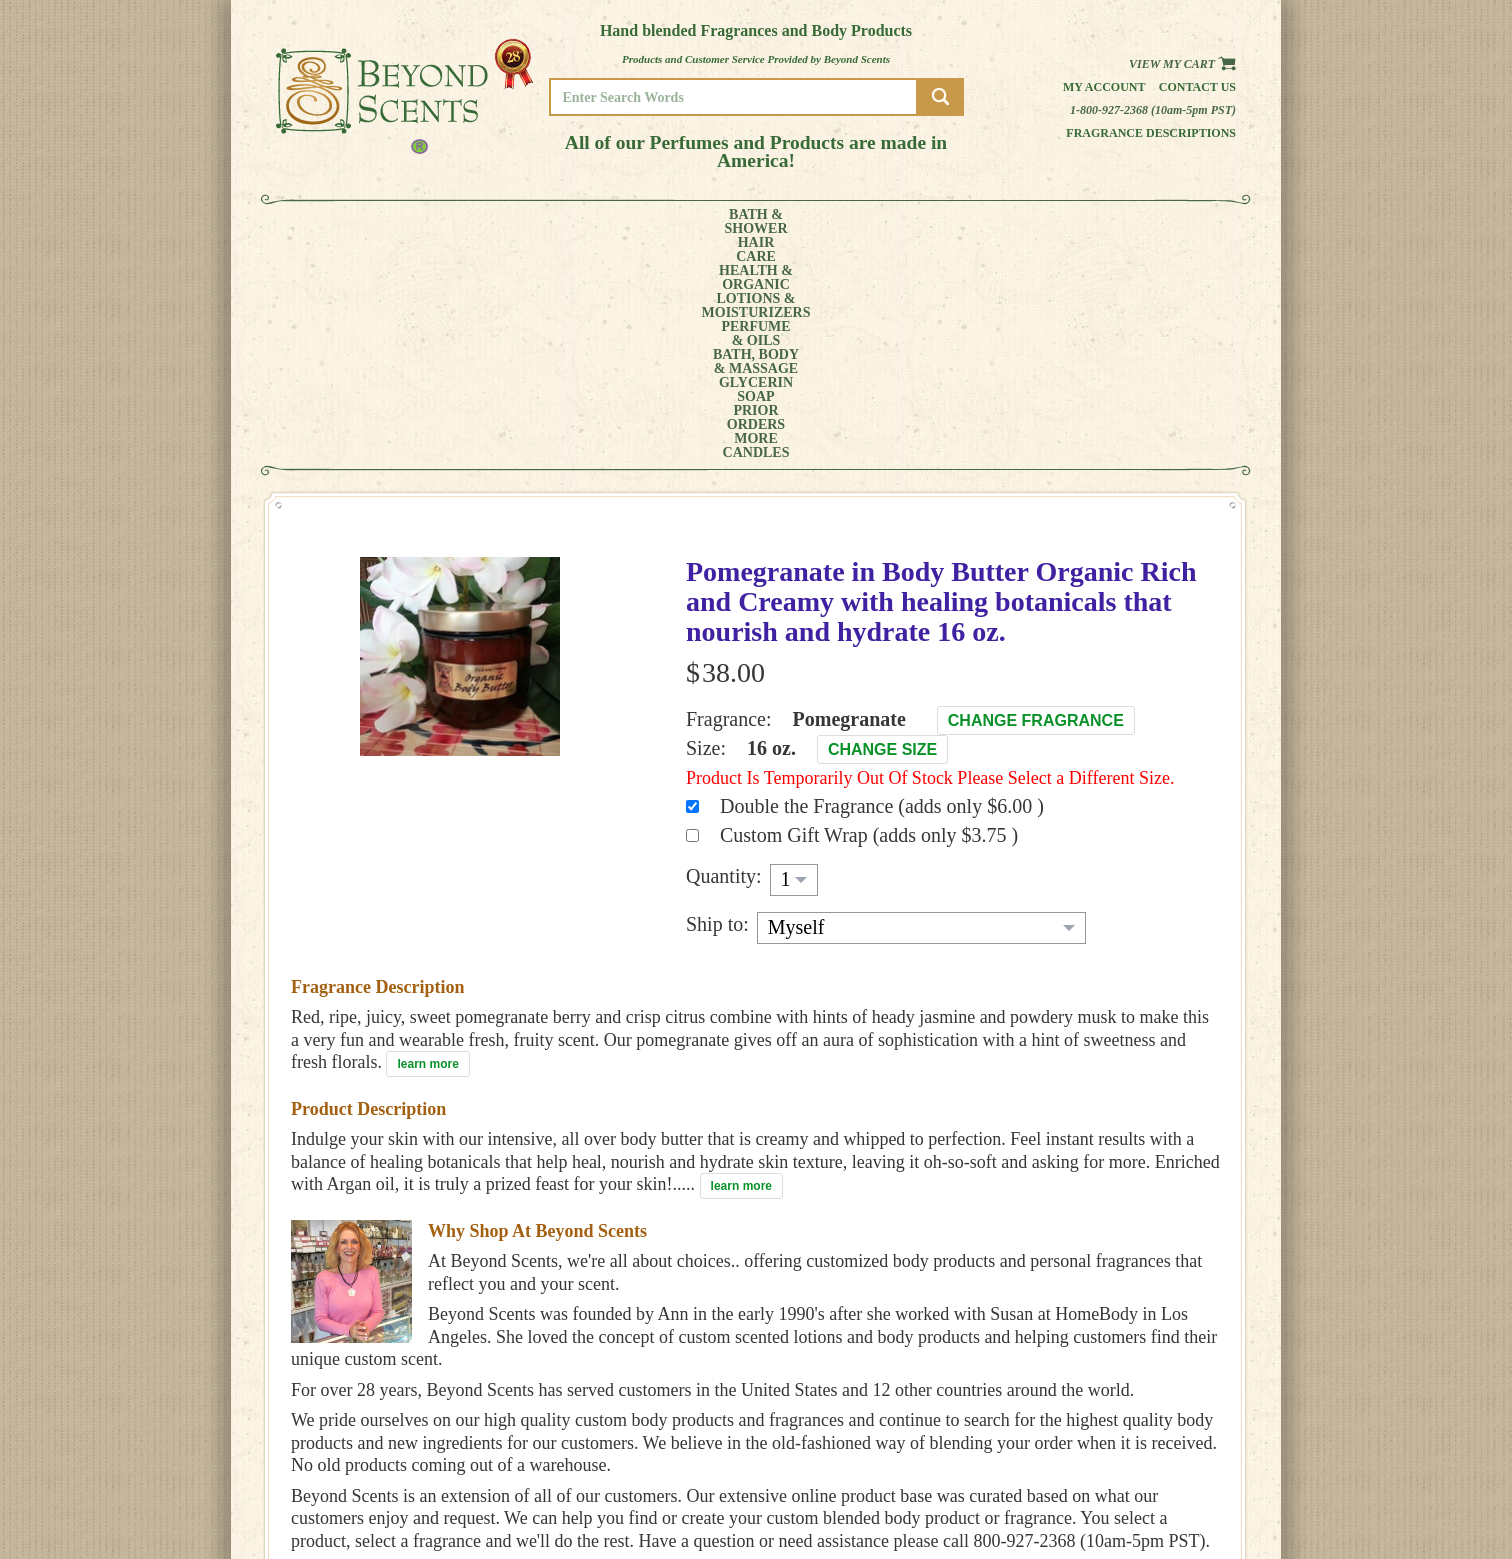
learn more (427, 840)
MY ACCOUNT (1165, 1447)
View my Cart (1182, 64)
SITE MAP (1155, 1489)
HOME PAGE (1162, 1433)
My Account (1104, 87)
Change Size (882, 525)
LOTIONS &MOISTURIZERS (613, 222)
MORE (1084, 222)
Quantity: (724, 652)
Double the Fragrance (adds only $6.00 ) (882, 582)
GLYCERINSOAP (924, 222)
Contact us (1197, 87)
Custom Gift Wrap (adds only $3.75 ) (869, 611)
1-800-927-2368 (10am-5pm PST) (1153, 110)
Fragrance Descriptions (1151, 133)
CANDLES (1160, 222)
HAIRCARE (423, 222)
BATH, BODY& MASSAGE (822, 222)
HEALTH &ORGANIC (501, 222)
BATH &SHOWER (350, 222)
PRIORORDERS (1011, 222)
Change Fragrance (1036, 496)
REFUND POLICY (1173, 1475)
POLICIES (1155, 1461)
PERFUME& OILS (723, 222)
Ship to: (717, 700)
